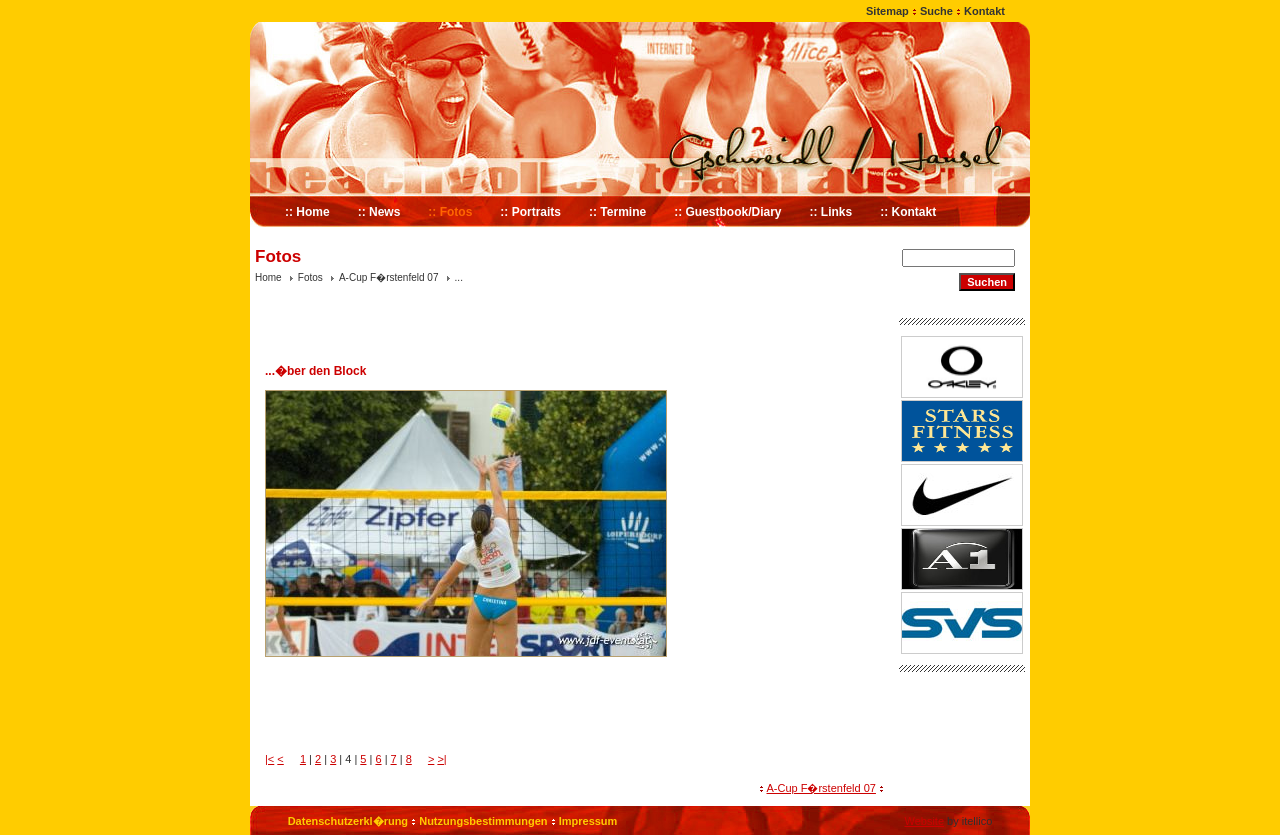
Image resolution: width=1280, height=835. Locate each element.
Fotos (310, 277)
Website (924, 821)
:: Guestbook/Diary (727, 212)
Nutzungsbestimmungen (483, 821)
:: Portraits (530, 212)
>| (441, 759)
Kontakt (984, 11)
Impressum (588, 821)
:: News (379, 212)
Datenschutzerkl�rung (348, 821)
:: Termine (617, 212)
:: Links (831, 212)
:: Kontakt (908, 212)
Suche (936, 11)
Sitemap (887, 11)
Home (268, 277)
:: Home (307, 212)
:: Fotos (450, 212)
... (459, 277)
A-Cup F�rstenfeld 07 (389, 277)
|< (269, 759)
